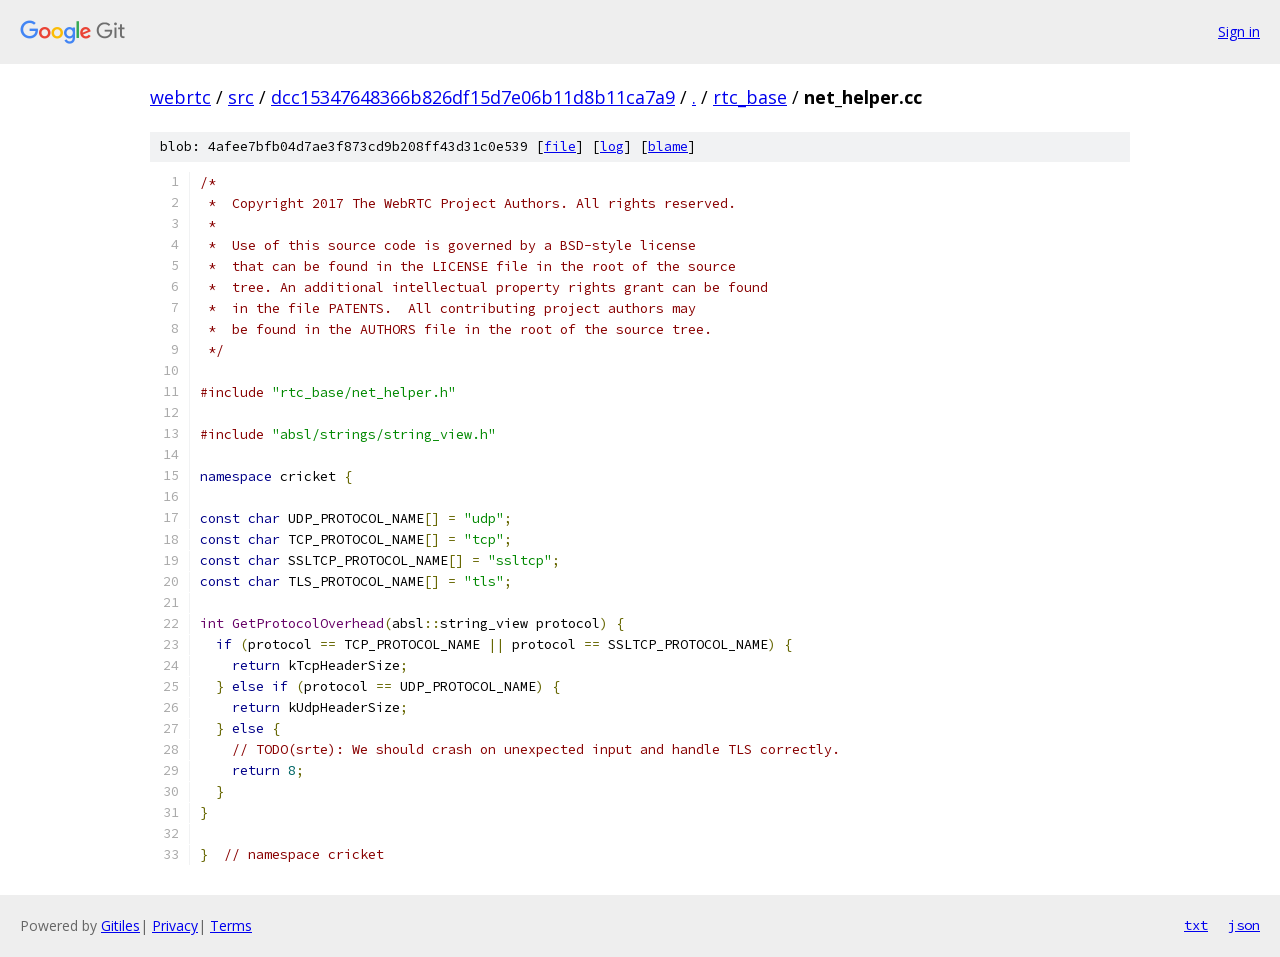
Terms (231, 925)
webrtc (180, 97)
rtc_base (750, 97)
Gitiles (120, 925)
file (560, 146)
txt (1196, 925)
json (1244, 925)
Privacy (175, 925)
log (612, 146)
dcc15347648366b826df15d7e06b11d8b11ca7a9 (473, 97)
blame (668, 146)
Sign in (1239, 31)
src (241, 97)
